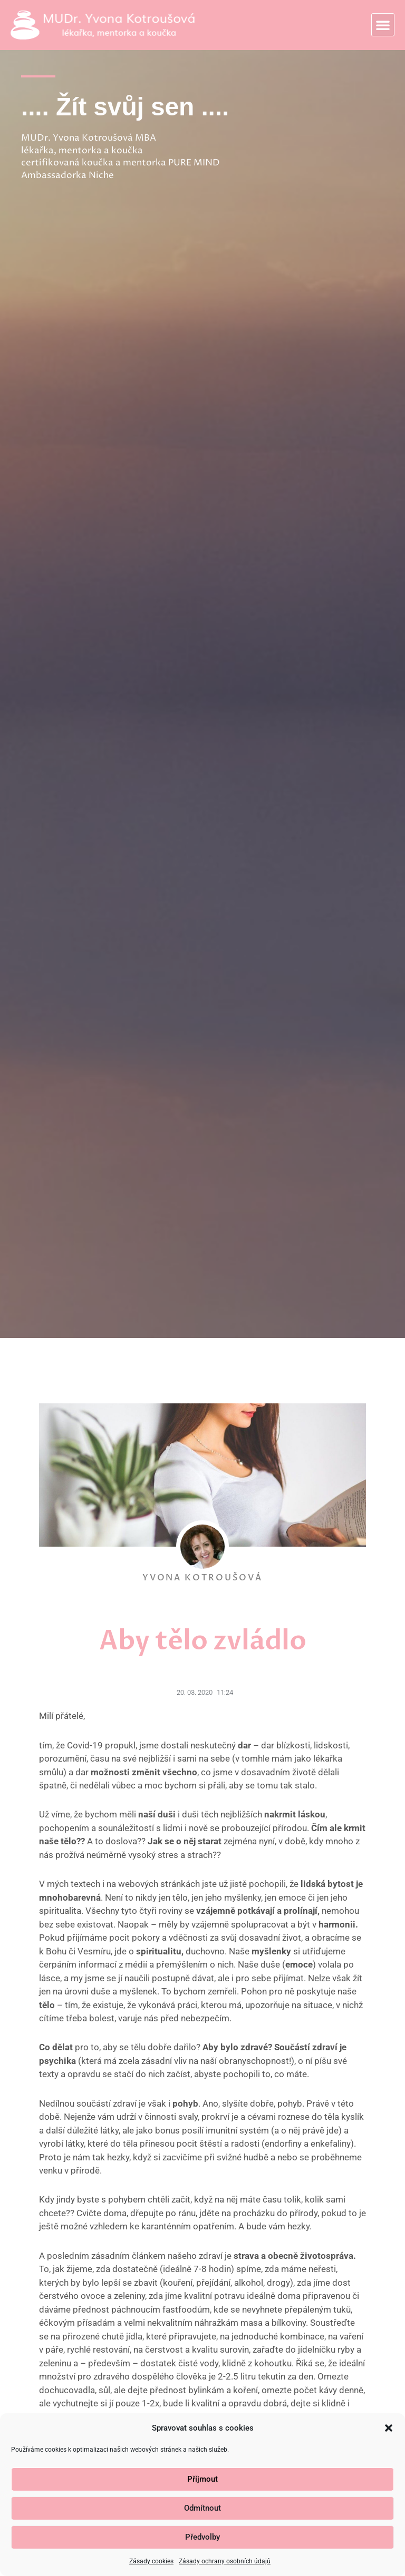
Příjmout (202, 2479)
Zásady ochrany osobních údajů (225, 2561)
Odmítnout (202, 2508)
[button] (388, 2428)
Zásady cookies (151, 2561)
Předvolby (202, 2537)
